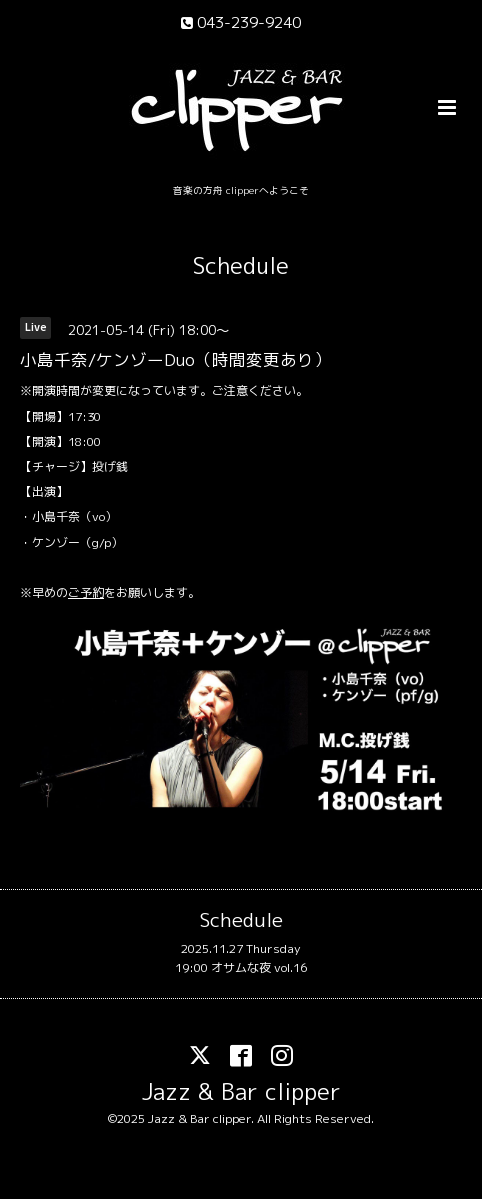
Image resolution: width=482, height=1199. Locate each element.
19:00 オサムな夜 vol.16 (241, 967)
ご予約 (86, 592)
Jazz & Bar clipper (241, 1090)
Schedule (241, 265)
